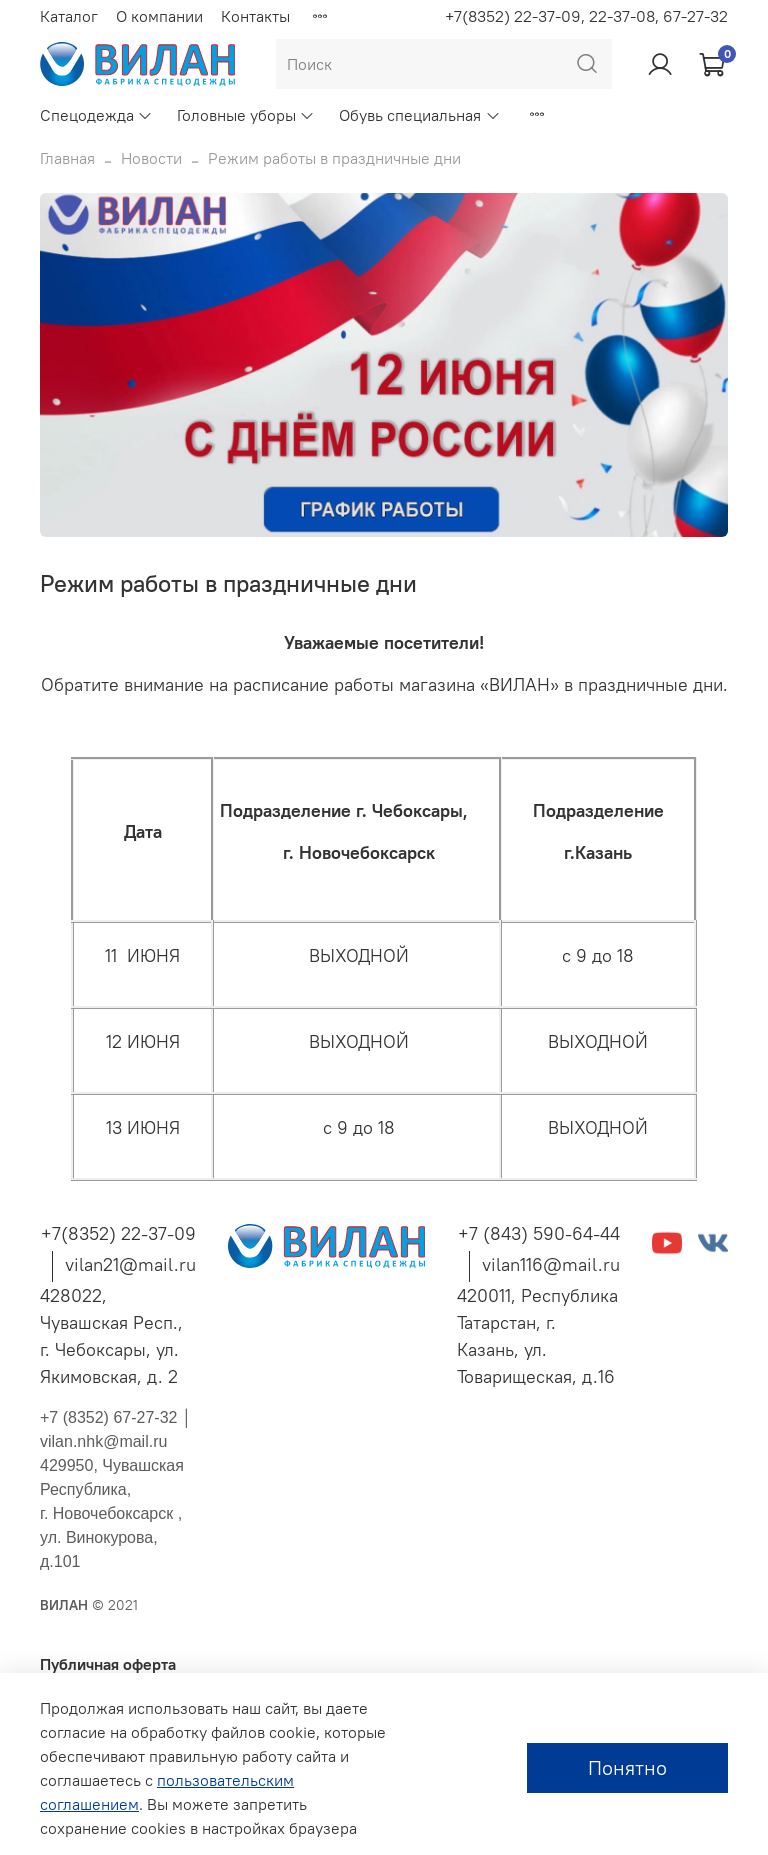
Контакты (255, 16)
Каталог (69, 16)
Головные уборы (246, 115)
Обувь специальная (419, 115)
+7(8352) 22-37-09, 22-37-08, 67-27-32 (586, 16)
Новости (151, 158)
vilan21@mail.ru (130, 1264)
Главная (67, 158)
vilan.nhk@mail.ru (103, 1441)
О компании (159, 16)
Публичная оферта (108, 1664)
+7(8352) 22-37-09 (118, 1233)
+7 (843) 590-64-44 (539, 1233)
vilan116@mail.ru (551, 1264)
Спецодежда (96, 115)
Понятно (627, 1767)
